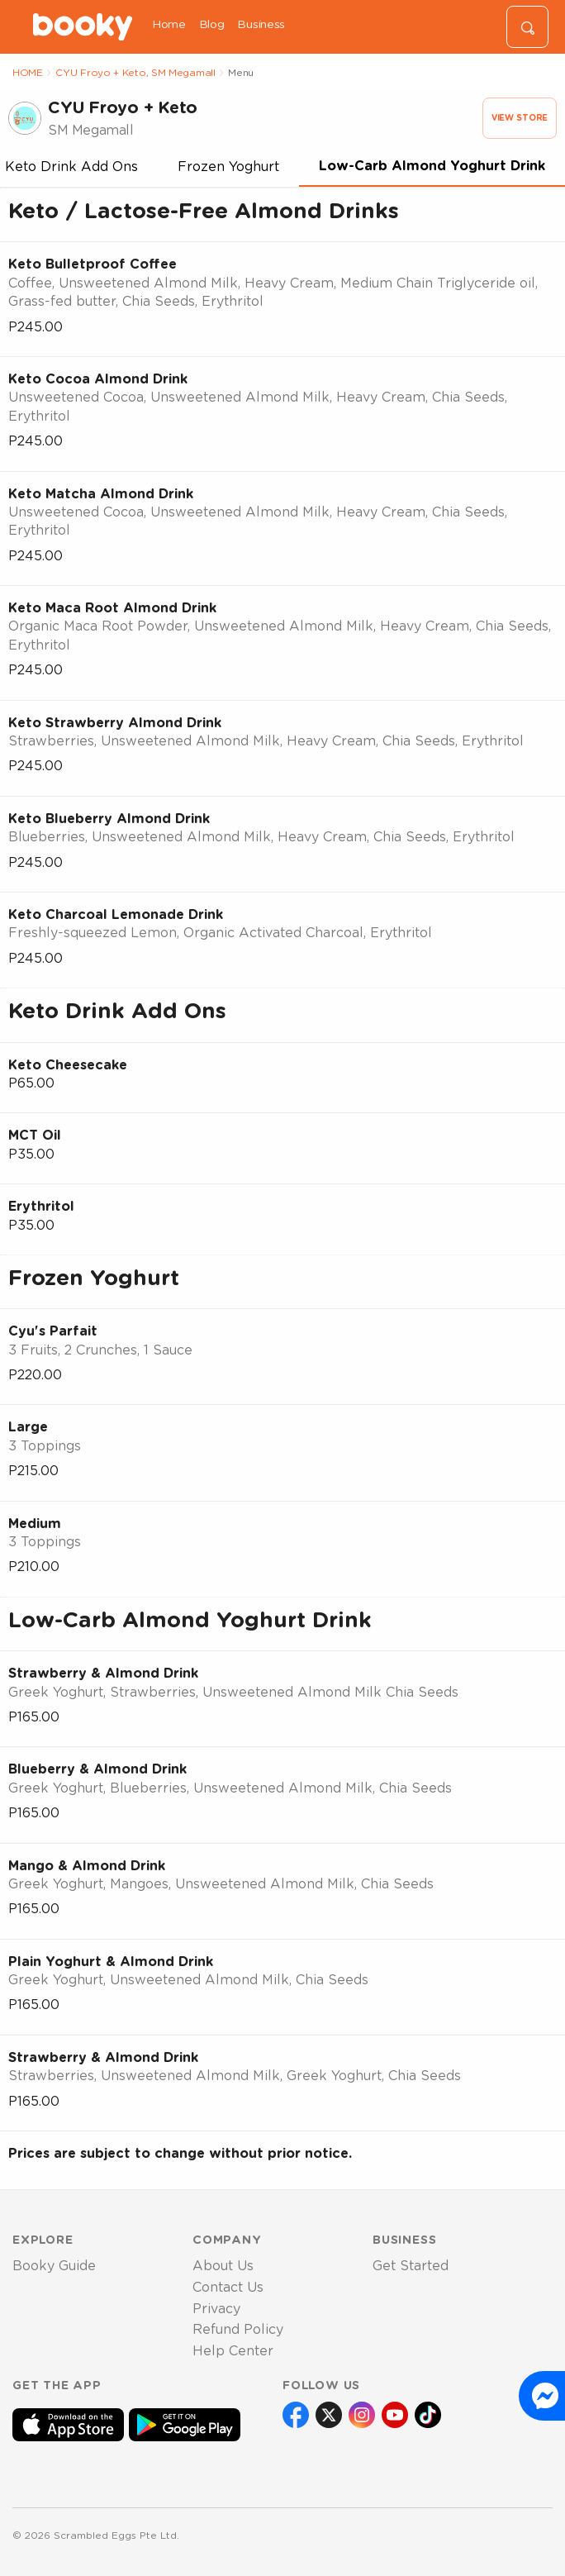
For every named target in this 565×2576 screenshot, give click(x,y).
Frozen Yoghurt (228, 167)
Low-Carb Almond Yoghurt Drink (432, 166)
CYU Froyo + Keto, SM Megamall (135, 73)
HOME (27, 73)
